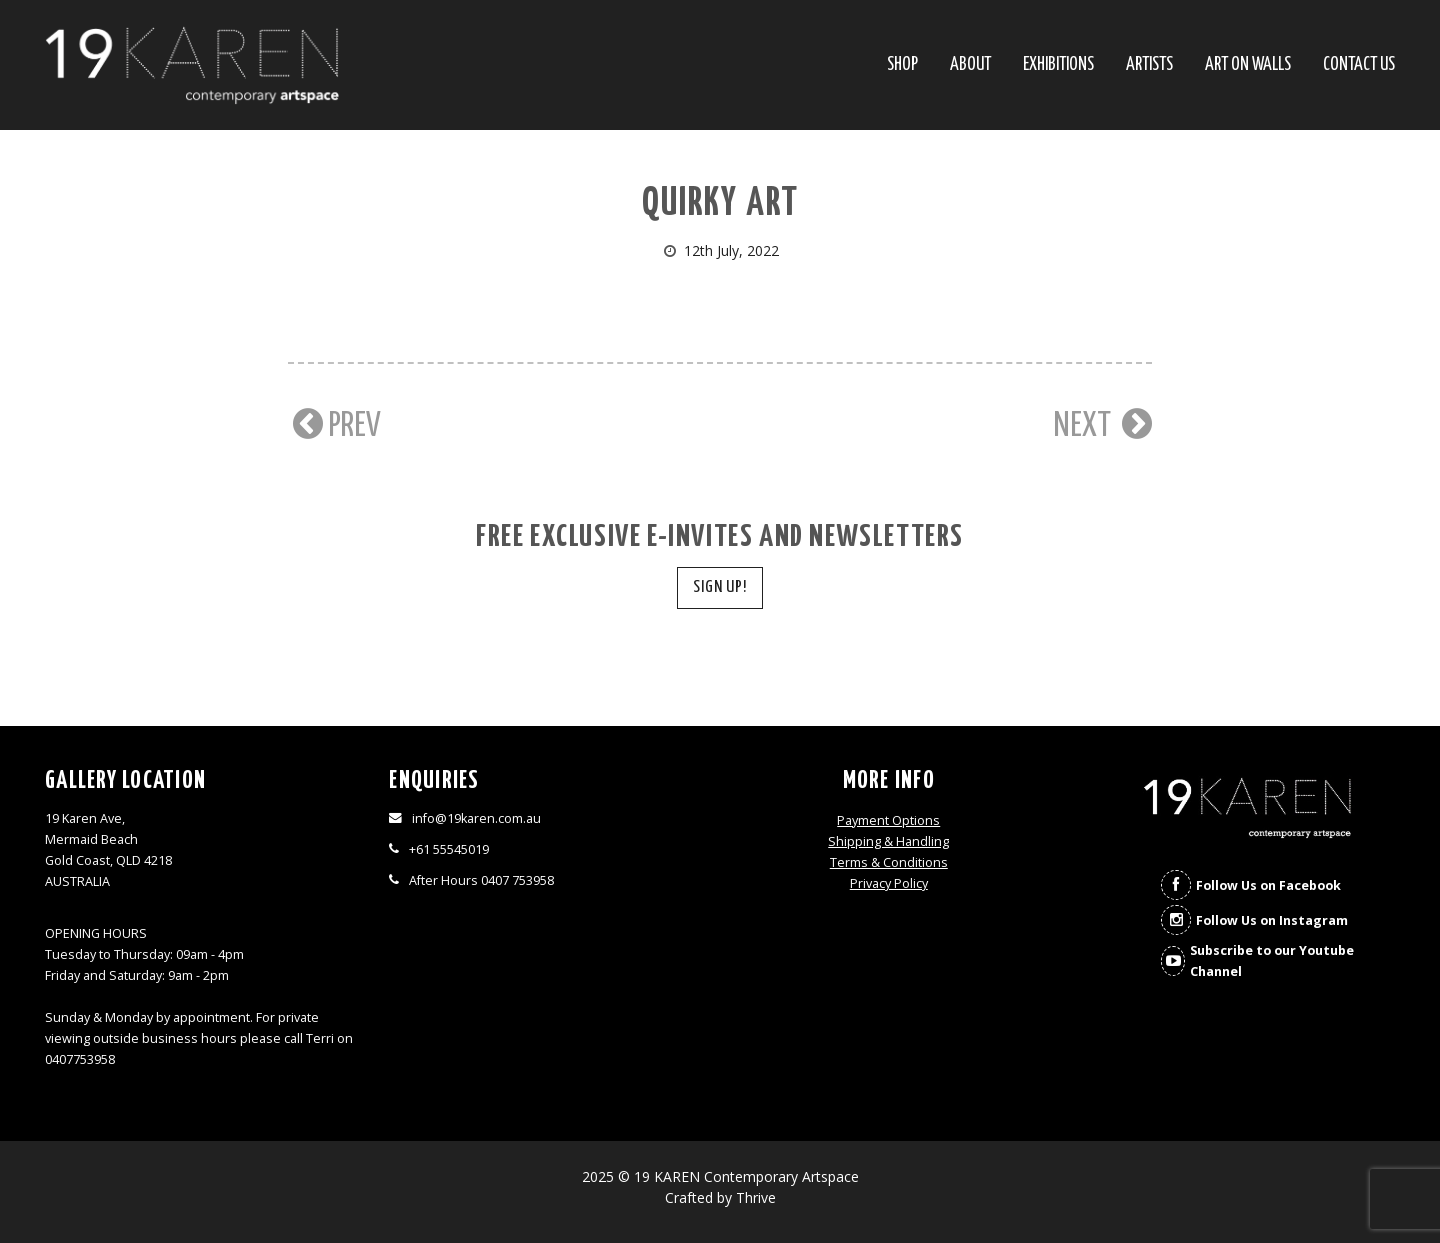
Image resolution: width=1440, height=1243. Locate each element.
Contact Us (1359, 65)
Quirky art (720, 204)
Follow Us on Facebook (1268, 885)
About (970, 65)
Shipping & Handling (888, 841)
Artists (1149, 65)
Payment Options (888, 820)
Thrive (756, 1197)
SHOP (902, 65)
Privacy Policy (889, 883)
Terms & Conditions (889, 862)
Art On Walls (1248, 65)
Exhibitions (1058, 65)
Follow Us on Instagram (1272, 920)
